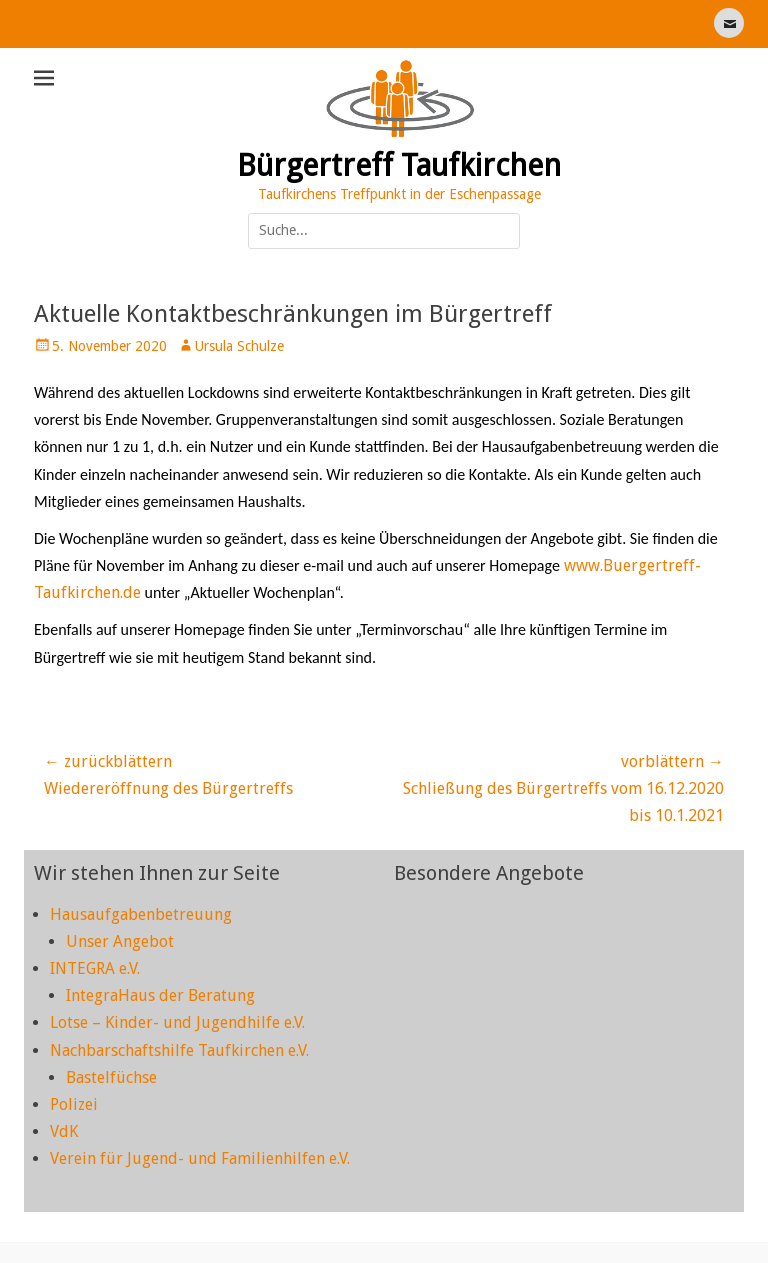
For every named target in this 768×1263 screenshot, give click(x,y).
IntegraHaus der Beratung (160, 995)
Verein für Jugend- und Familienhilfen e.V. (200, 1158)
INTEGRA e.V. (95, 968)
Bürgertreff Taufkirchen (399, 165)
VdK (64, 1131)
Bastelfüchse (111, 1077)
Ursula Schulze (239, 346)
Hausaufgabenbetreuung (141, 914)
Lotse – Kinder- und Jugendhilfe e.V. (177, 1022)
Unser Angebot (120, 941)
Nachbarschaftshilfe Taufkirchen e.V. (179, 1050)
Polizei (74, 1104)
